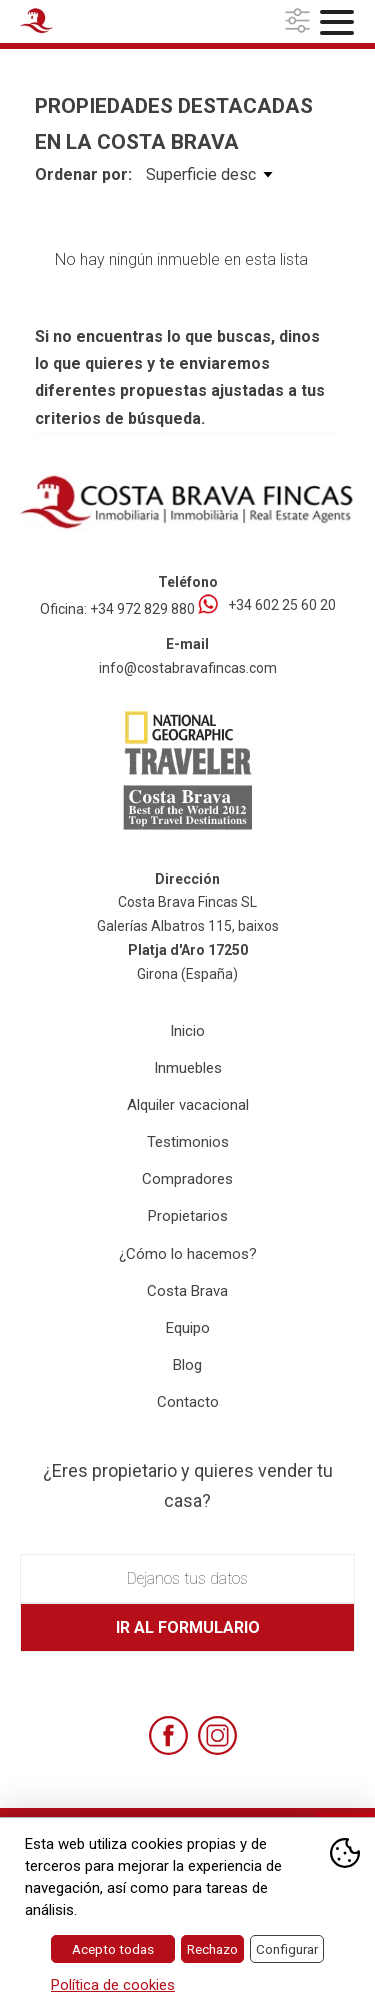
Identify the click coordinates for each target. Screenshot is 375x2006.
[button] (300, 22)
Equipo (188, 1328)
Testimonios (188, 1142)
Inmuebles (188, 1068)
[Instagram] (217, 1735)
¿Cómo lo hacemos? (188, 1254)
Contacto (188, 1402)
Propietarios (188, 1216)
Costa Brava (187, 1291)
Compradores (187, 1179)
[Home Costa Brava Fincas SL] (76, 24)
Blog (187, 1365)
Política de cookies (113, 1985)
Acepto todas (113, 1949)
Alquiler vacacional (188, 1105)
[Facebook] (168, 1735)
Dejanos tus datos (187, 1578)
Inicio (187, 1031)
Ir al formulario (188, 1627)
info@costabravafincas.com (188, 668)
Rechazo (212, 1949)
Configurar (287, 1949)
